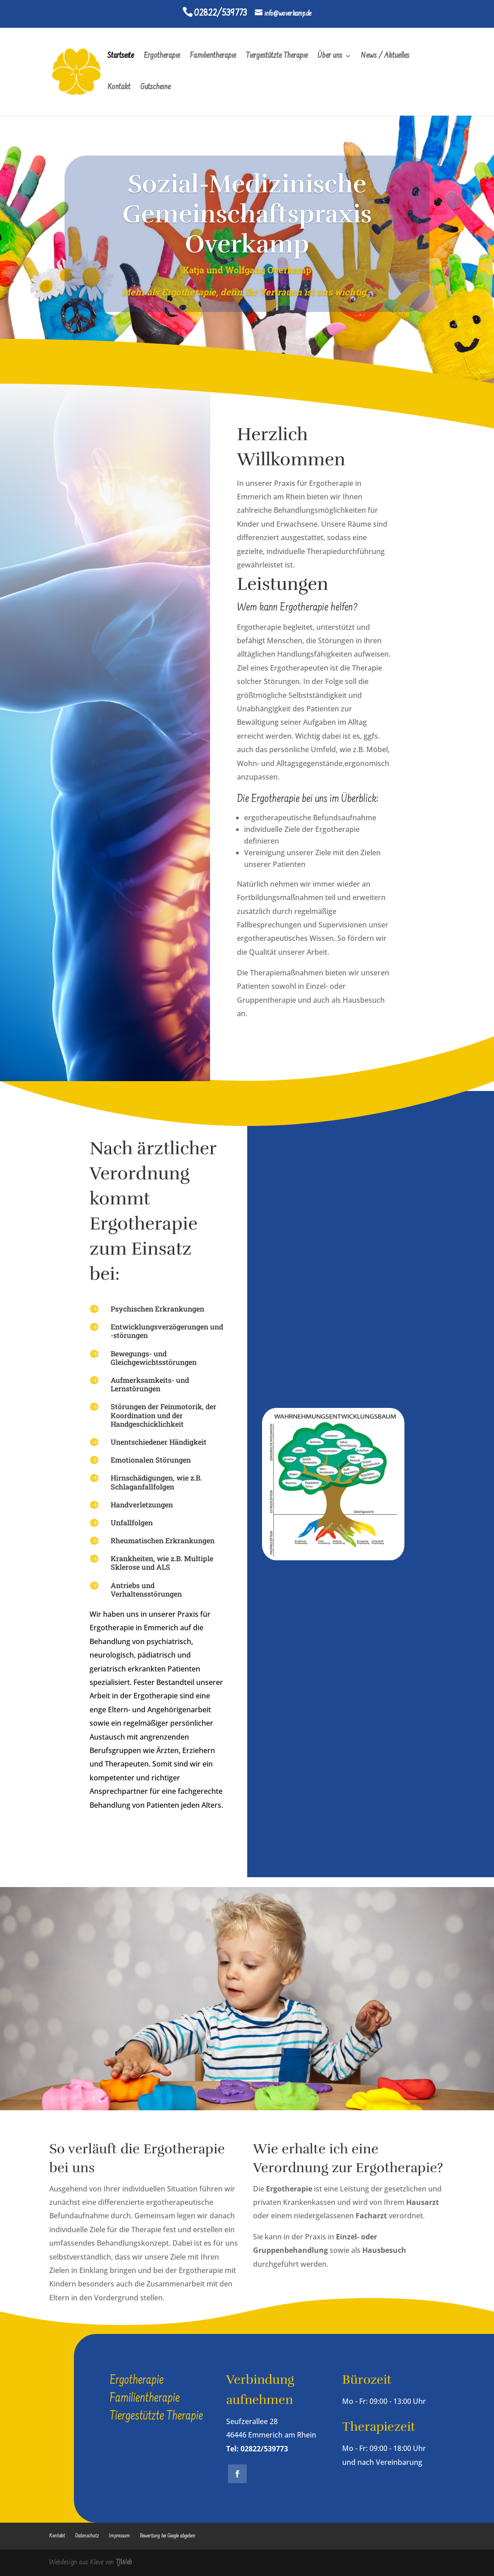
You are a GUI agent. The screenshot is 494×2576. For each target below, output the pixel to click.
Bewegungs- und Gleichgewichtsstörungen (154, 1358)
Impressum (119, 2536)
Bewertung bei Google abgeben (167, 2536)
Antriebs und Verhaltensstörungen (146, 1589)
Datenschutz (87, 2536)
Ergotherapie (162, 57)
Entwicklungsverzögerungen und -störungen (167, 1331)
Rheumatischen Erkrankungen (163, 1540)
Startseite (120, 57)
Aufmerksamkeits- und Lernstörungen (150, 1384)
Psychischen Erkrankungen (157, 1308)
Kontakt (118, 88)
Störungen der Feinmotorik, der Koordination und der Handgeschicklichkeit (163, 1415)
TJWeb (124, 2563)
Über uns (330, 57)
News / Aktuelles (385, 57)
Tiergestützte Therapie (277, 57)
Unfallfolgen (132, 1522)
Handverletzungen (142, 1504)
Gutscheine (155, 88)
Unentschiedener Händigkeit (158, 1441)
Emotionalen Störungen (151, 1459)
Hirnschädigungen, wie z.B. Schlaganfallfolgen (156, 1482)
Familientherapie (213, 57)
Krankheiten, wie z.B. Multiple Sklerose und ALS (162, 1563)
